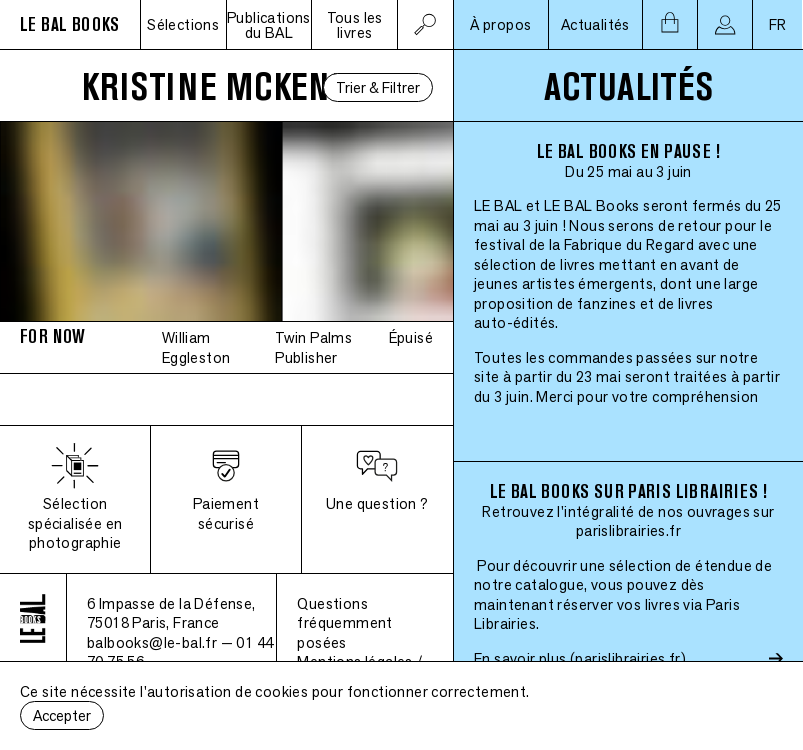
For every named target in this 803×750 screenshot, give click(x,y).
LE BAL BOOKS (70, 24)
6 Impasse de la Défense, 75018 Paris (171, 613)
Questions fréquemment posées (344, 623)
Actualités (595, 24)
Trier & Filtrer (378, 87)
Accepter (62, 715)
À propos (500, 24)
